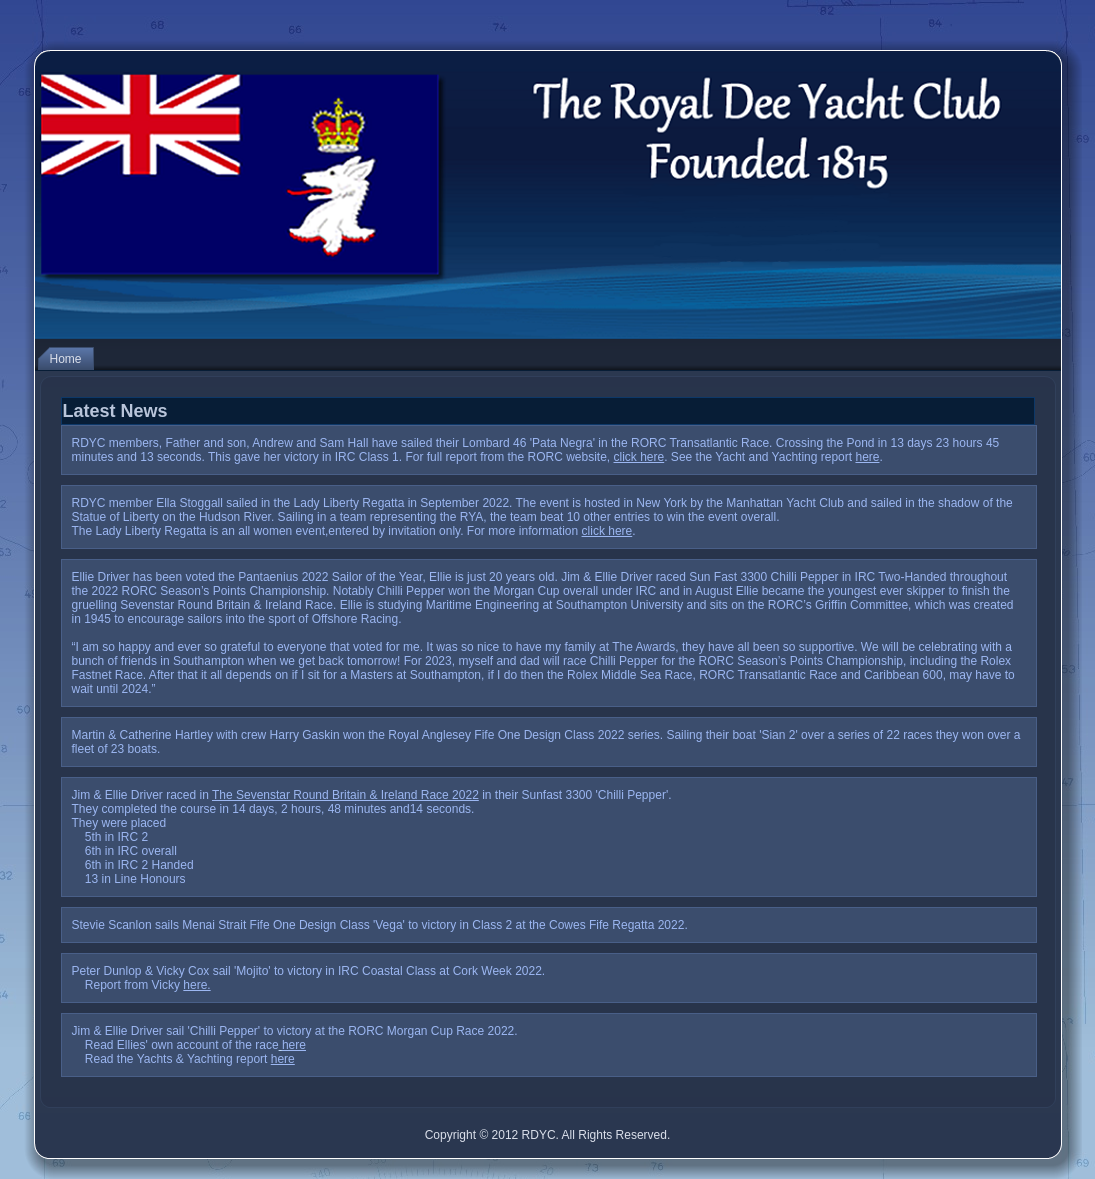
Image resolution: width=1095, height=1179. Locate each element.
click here (639, 457)
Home (66, 359)
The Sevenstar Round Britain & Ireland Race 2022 (345, 795)
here (867, 457)
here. (196, 985)
